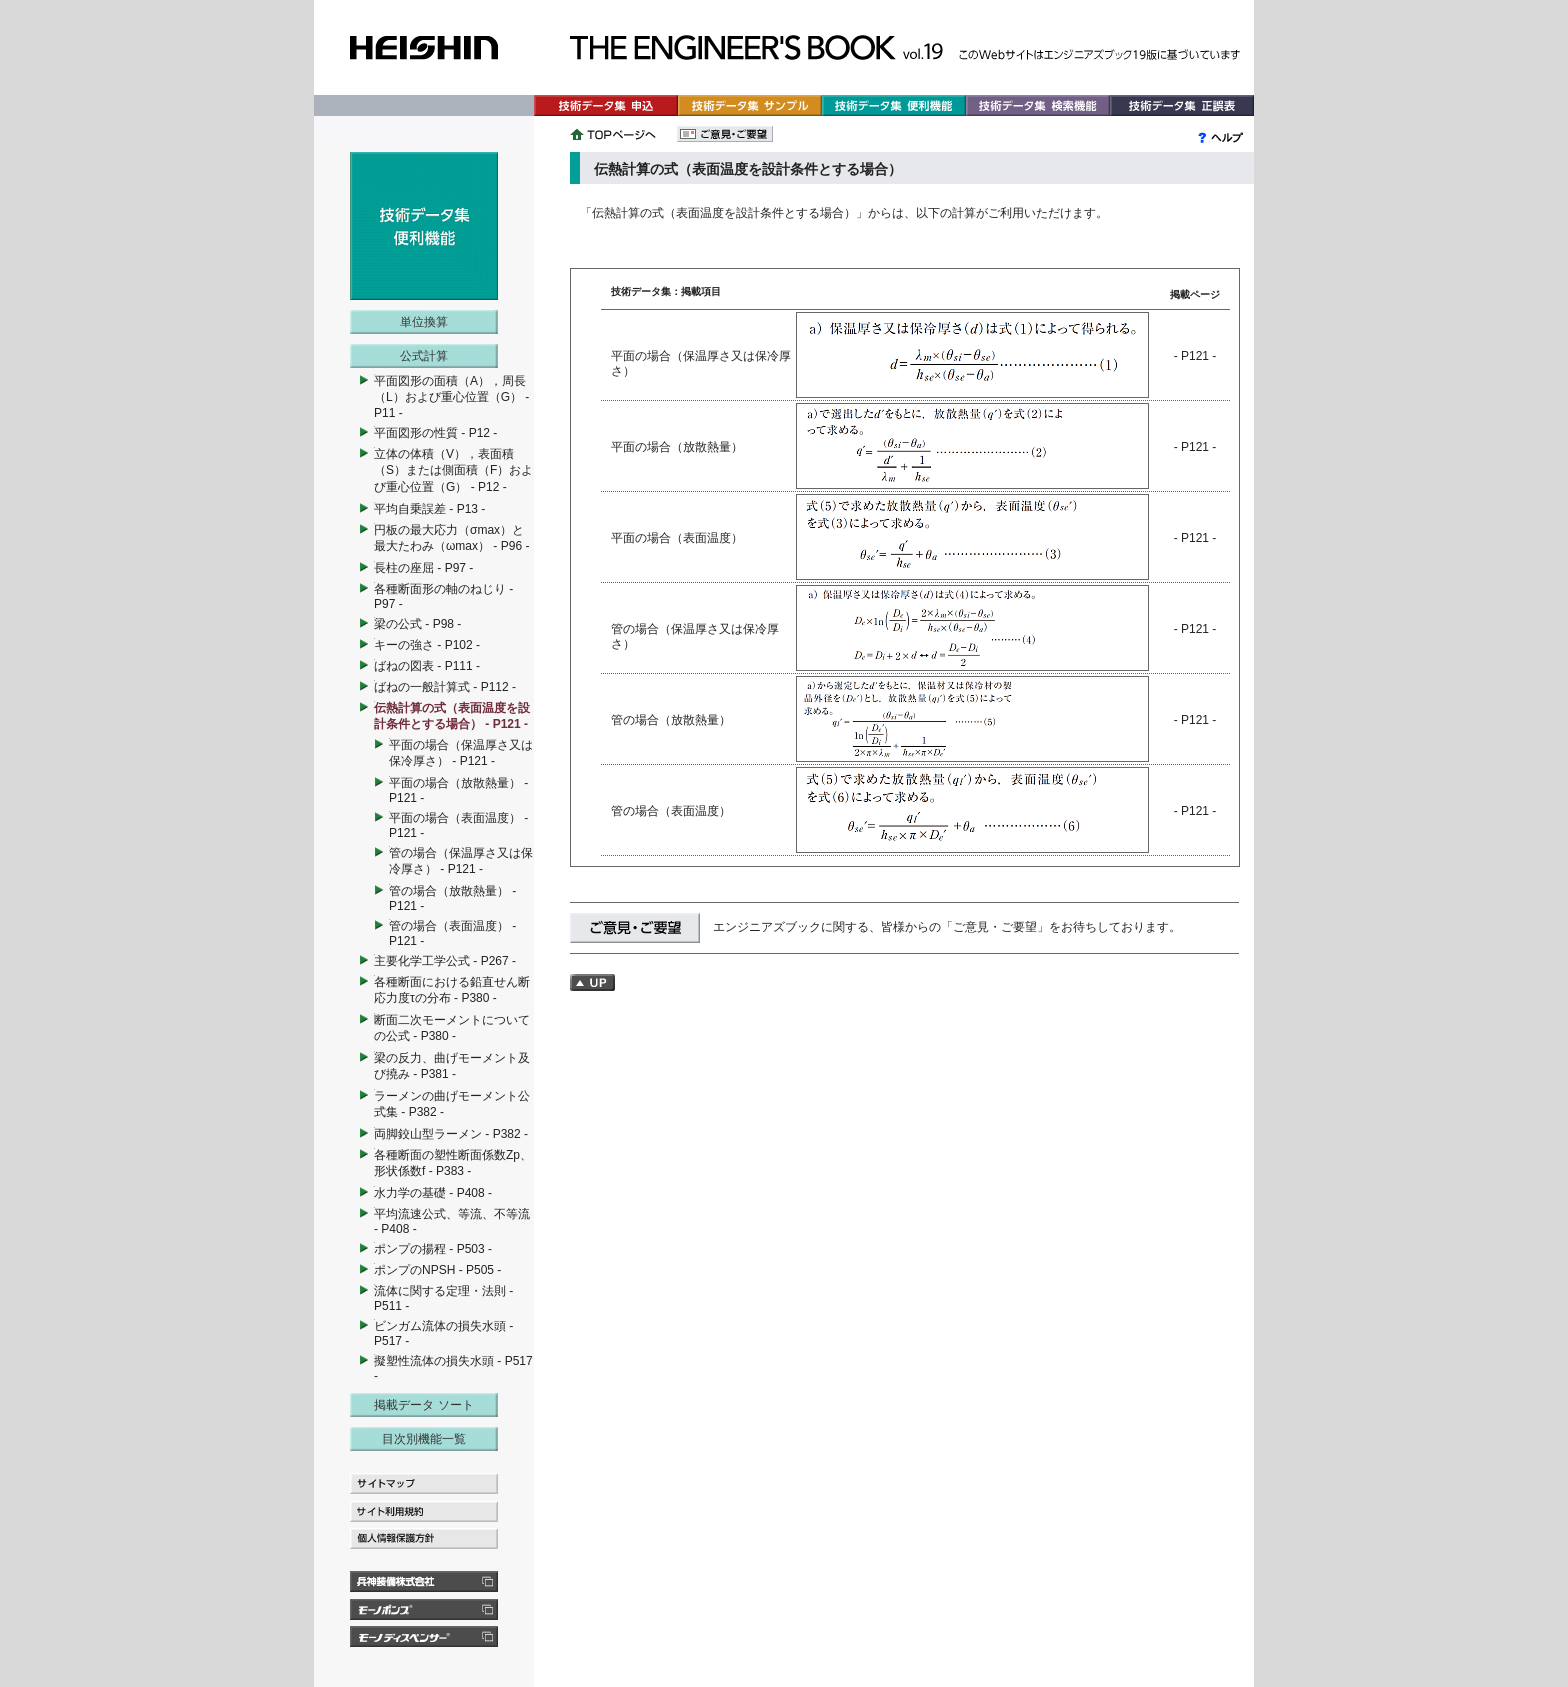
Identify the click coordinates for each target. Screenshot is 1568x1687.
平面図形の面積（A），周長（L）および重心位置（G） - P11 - (451, 397)
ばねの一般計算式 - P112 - (445, 687)
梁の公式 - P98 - (417, 624)
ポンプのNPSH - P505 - (437, 1270)
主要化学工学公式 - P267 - (445, 961)
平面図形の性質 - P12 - (435, 433)
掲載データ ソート (423, 1405)
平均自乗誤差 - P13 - (429, 509)
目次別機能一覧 (424, 1439)
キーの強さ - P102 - (427, 645)
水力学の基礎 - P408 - (433, 1193)
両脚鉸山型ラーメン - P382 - (451, 1134)
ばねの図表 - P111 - (427, 666)
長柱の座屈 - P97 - (423, 568)
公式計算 (424, 356)
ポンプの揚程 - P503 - (433, 1249)
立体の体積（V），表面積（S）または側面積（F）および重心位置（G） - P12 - (453, 470)
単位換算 (424, 322)
